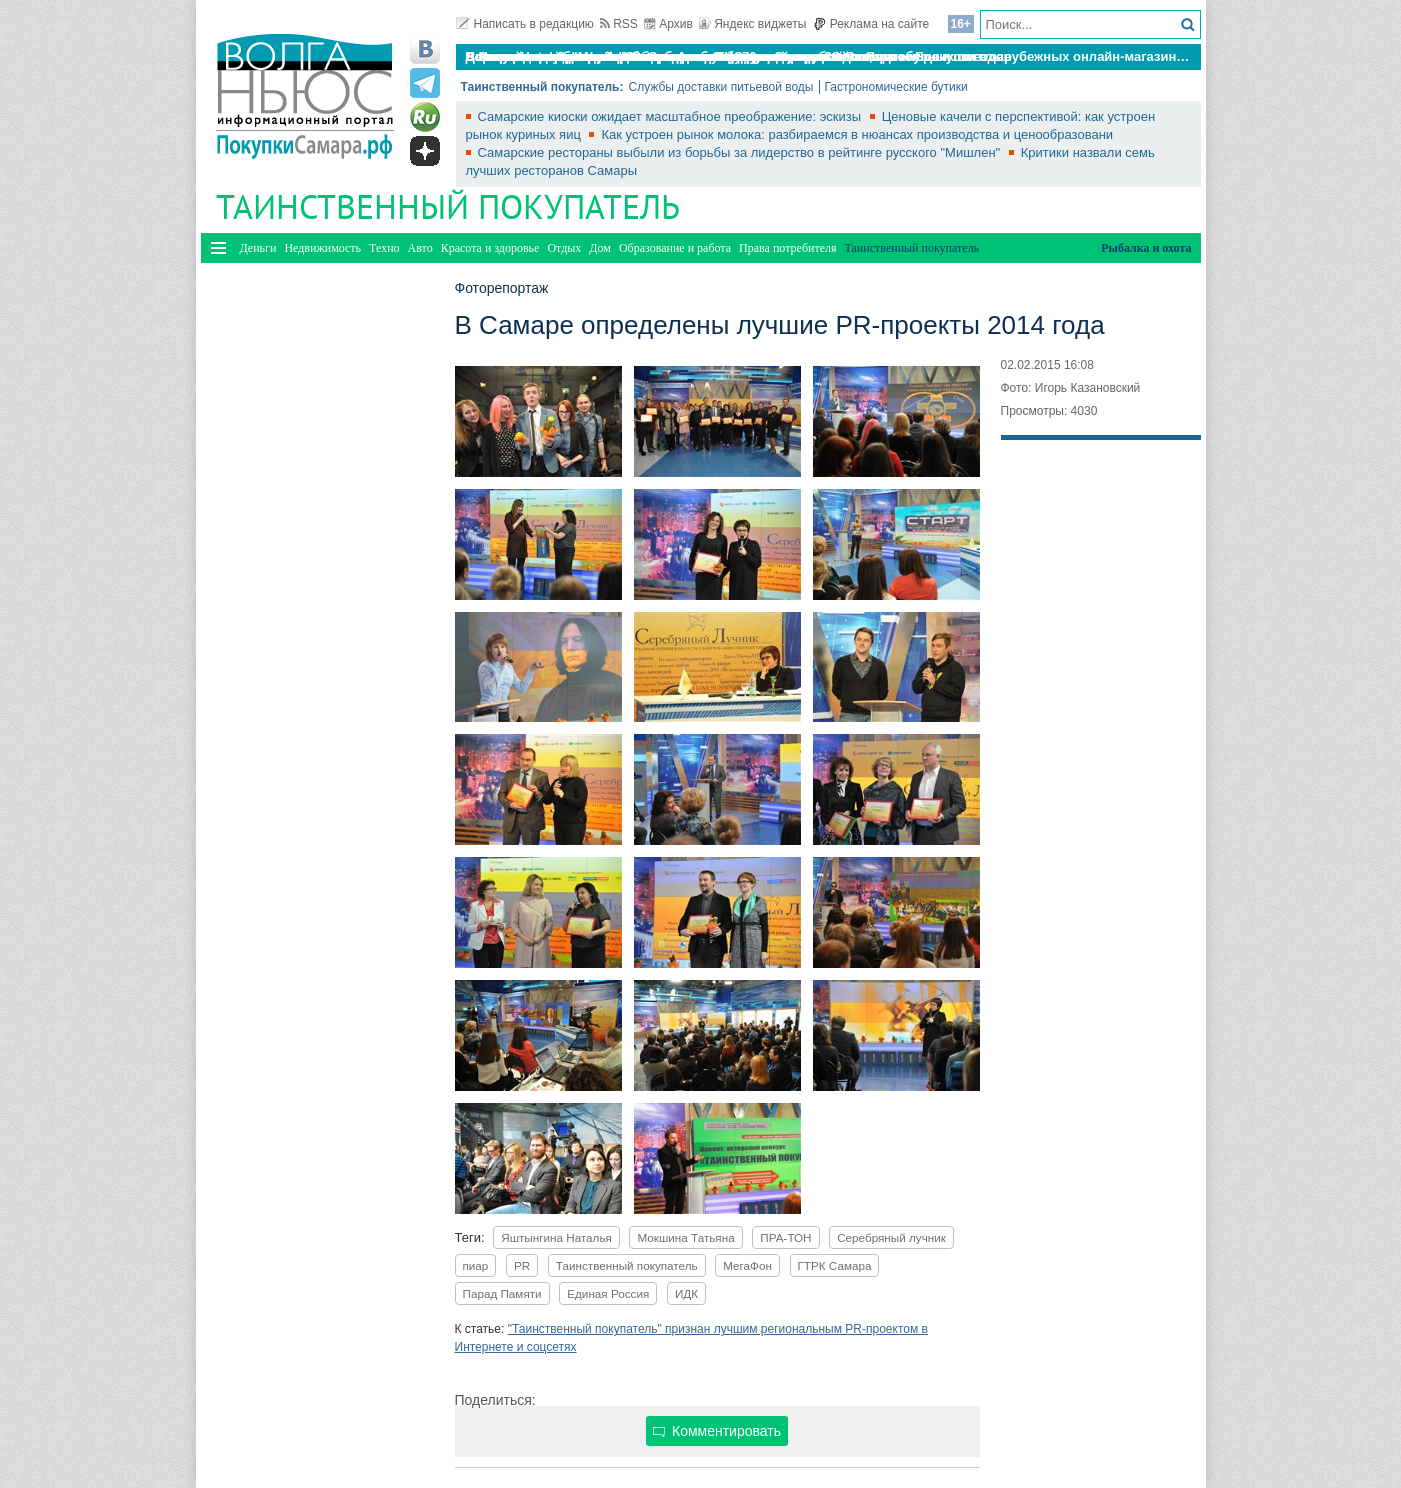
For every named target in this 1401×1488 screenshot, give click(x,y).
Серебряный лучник (891, 1237)
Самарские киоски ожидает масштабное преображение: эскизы (671, 116)
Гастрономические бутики (896, 87)
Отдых (564, 248)
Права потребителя (787, 248)
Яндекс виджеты (752, 24)
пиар (476, 1265)
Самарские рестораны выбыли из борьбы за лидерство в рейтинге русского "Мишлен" (741, 152)
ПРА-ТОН (785, 1237)
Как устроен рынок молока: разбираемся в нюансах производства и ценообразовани (857, 134)
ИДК (686, 1293)
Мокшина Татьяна (685, 1237)
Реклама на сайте (871, 24)
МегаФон (747, 1265)
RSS (619, 24)
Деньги (258, 248)
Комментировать (717, 1431)
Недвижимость (322, 248)
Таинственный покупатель (627, 1265)
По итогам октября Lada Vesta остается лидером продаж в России (679, 56)
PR (522, 1265)
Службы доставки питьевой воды (720, 87)
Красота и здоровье (490, 248)
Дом (600, 248)
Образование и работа (675, 248)
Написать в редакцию (525, 24)
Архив (668, 24)
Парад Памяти (502, 1293)
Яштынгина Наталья (556, 1237)
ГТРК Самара (835, 1265)
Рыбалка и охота (1146, 248)
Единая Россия (608, 1293)
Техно (384, 248)
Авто (420, 248)
